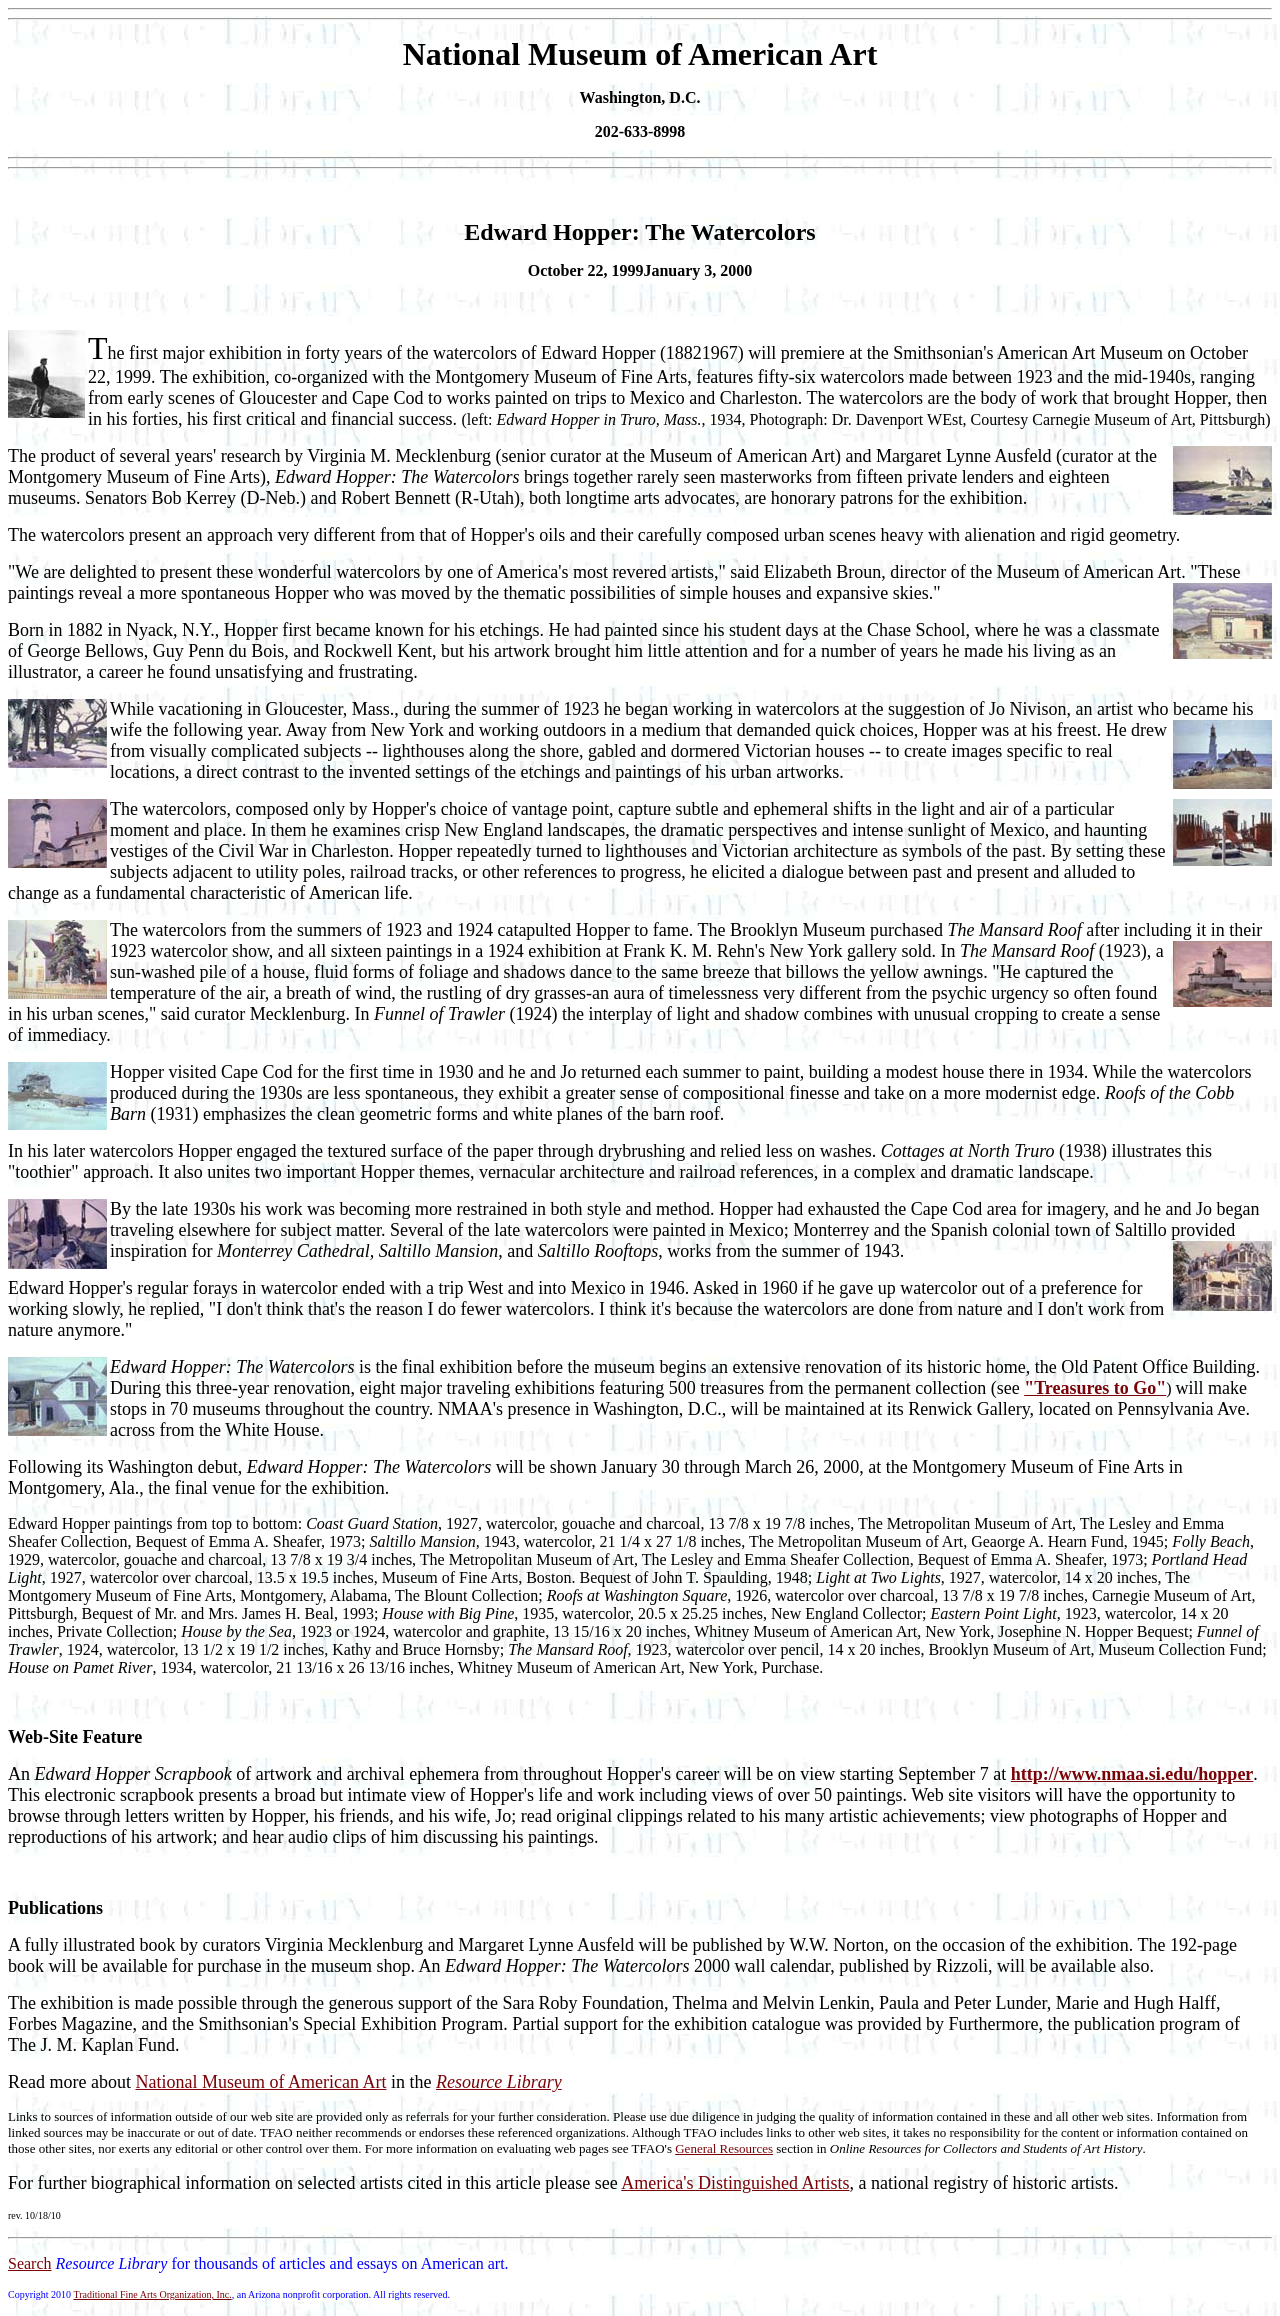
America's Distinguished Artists (735, 2183)
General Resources (724, 2148)
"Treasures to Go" (1095, 1388)
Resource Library (499, 2082)
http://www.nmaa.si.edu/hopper (1132, 1774)
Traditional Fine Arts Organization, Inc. (152, 2294)
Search (30, 2263)
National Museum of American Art (260, 2082)
